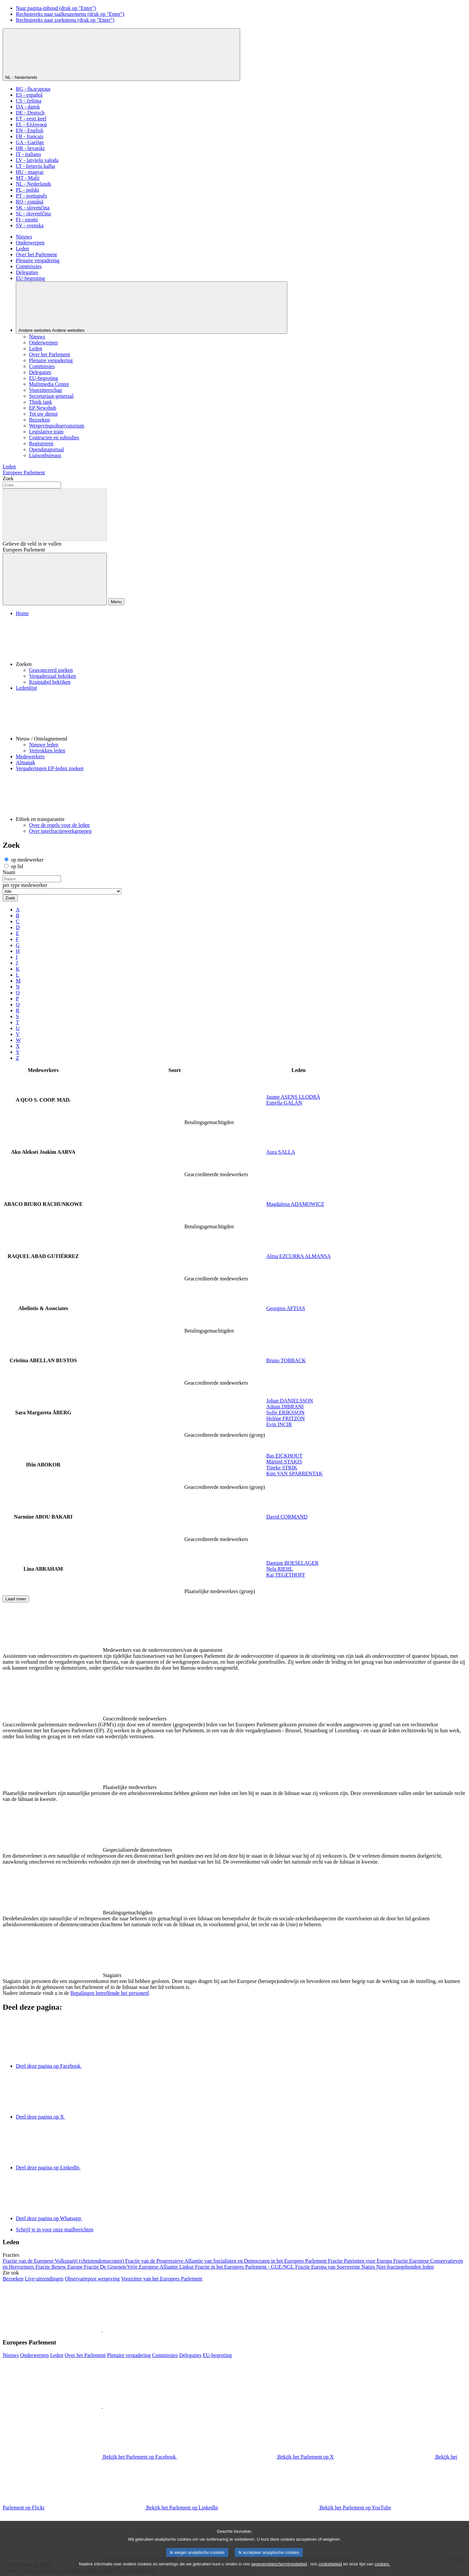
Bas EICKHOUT (284, 1456)
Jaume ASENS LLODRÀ (293, 1097)
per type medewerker (25, 885)
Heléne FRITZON (285, 1418)
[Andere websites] (151, 307)
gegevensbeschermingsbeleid (279, 2570)
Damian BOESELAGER (292, 1563)
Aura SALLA (280, 1152)
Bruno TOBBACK (286, 1360)
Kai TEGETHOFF (285, 1575)
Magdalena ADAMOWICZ (295, 1204)
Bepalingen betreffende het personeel (109, 1993)
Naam (9, 872)
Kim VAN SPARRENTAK (294, 1473)
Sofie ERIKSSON (285, 1412)
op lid (13, 866)
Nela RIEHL (279, 1569)
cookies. (382, 2570)
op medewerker (24, 860)
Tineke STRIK (281, 1467)
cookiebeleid (330, 2570)
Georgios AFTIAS (285, 1308)
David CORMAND (286, 1517)
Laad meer (15, 1598)
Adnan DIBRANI (284, 1406)
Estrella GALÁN (284, 1103)
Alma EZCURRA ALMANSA (298, 1256)
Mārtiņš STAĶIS (284, 1461)
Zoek (8, 478)
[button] (241, 641)
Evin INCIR (279, 1424)
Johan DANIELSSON (289, 1400)
